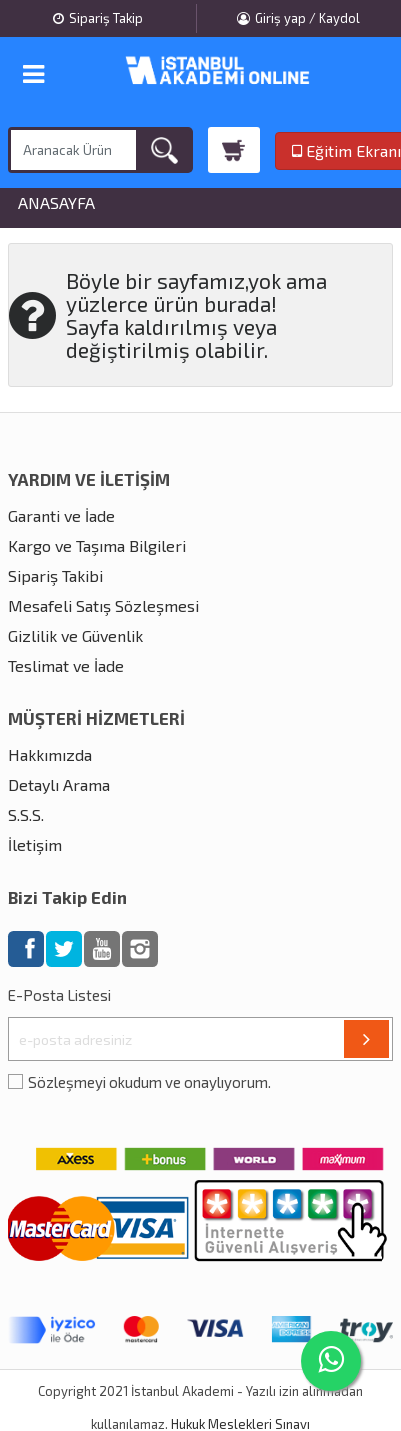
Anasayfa (56, 203)
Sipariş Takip (98, 18)
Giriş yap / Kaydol (298, 18)
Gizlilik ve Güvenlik (75, 635)
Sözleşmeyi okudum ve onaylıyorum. (149, 1082)
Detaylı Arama (59, 784)
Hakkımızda (50, 754)
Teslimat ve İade (66, 665)
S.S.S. (26, 814)
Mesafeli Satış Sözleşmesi (103, 605)
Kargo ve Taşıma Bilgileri (97, 545)
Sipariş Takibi (55, 575)
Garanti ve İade (61, 515)
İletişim (35, 844)
